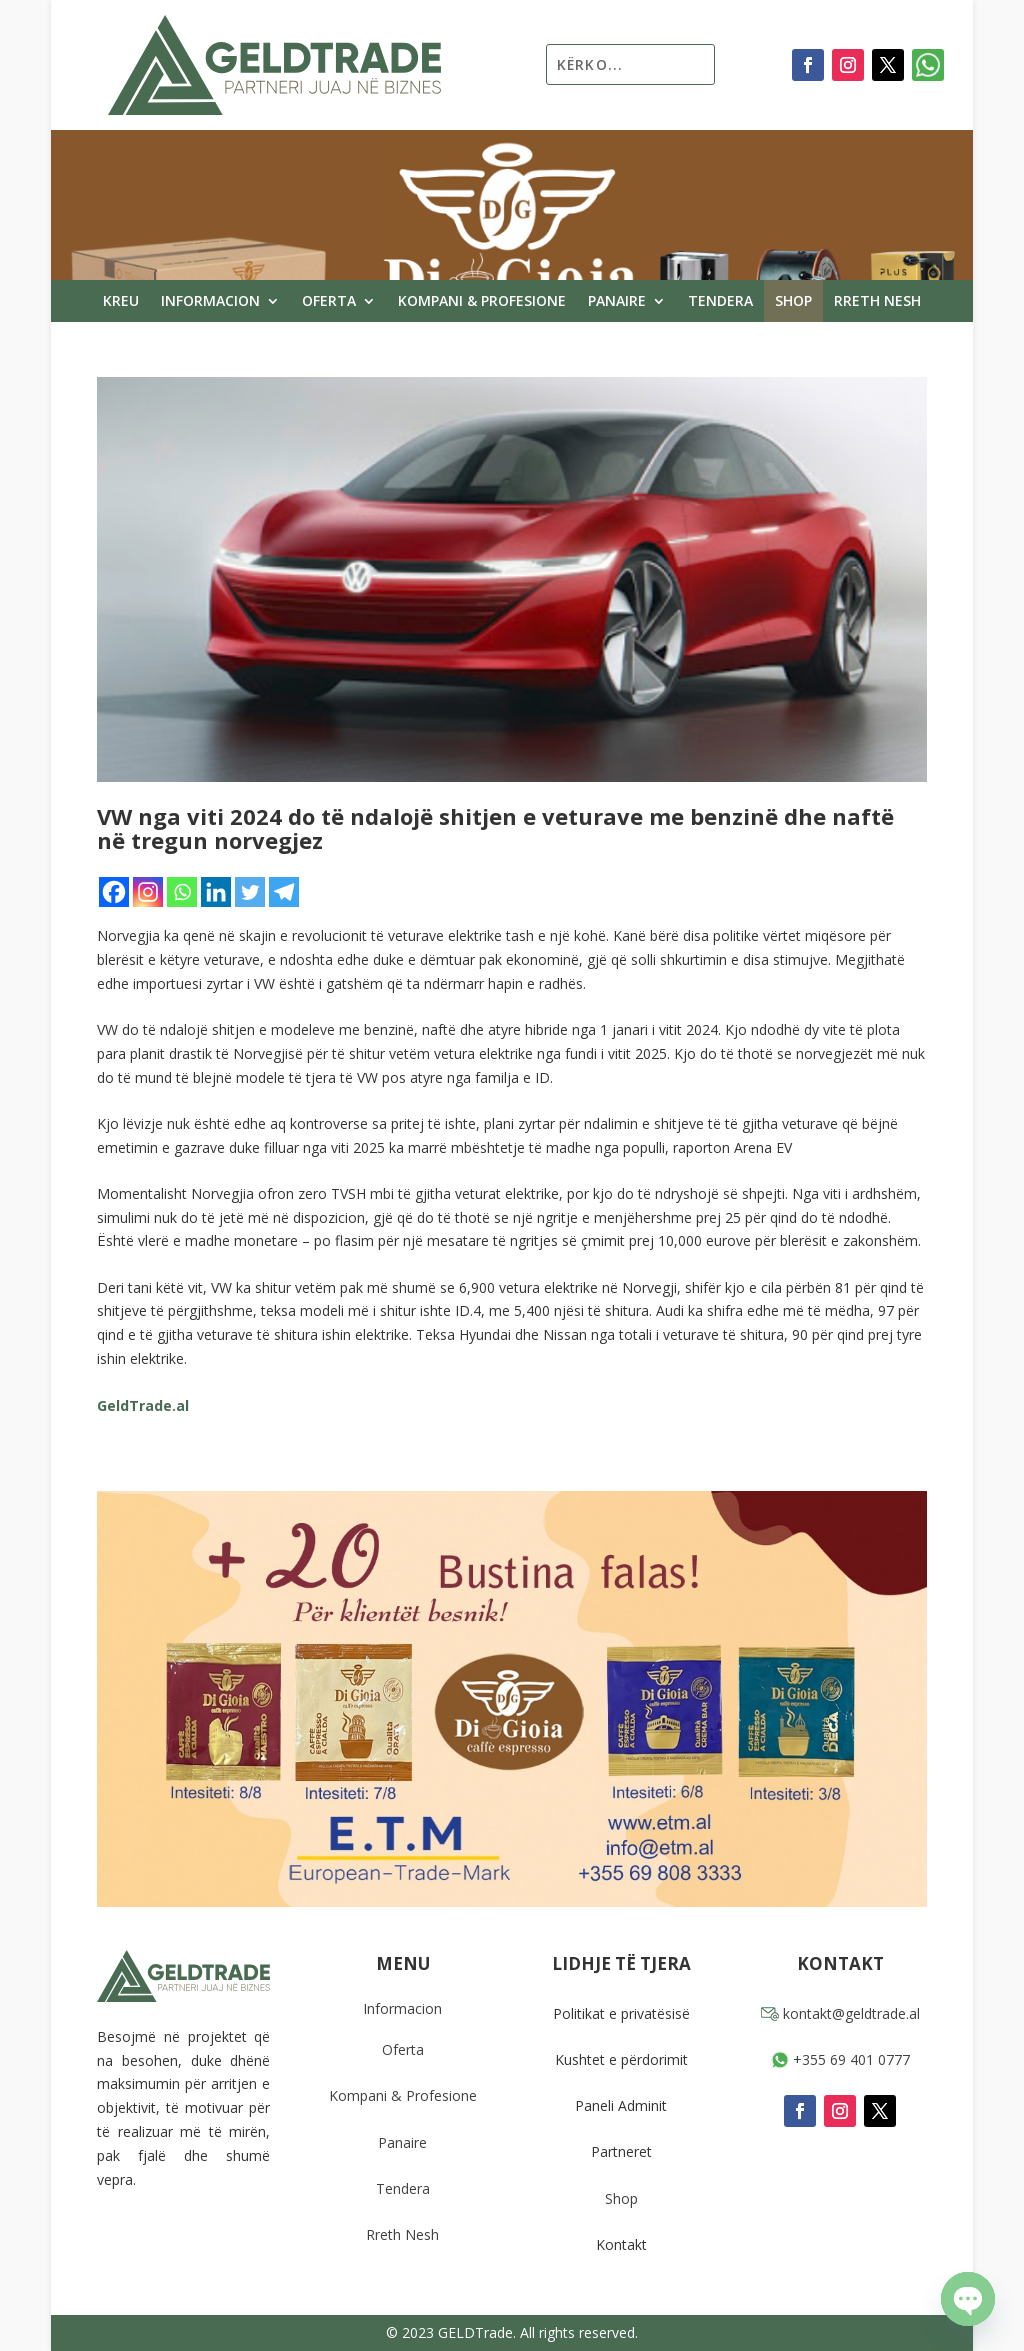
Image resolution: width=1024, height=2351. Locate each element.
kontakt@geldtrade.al (840, 2013)
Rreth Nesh (877, 302)
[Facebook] (114, 892)
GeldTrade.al (143, 1405)
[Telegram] (284, 892)
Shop (793, 302)
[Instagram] (148, 892)
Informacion (210, 302)
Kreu (121, 302)
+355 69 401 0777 (840, 2059)
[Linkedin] (216, 892)
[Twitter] (250, 892)
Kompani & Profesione (482, 302)
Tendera (720, 302)
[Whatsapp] (182, 892)
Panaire (617, 302)
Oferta (329, 302)
